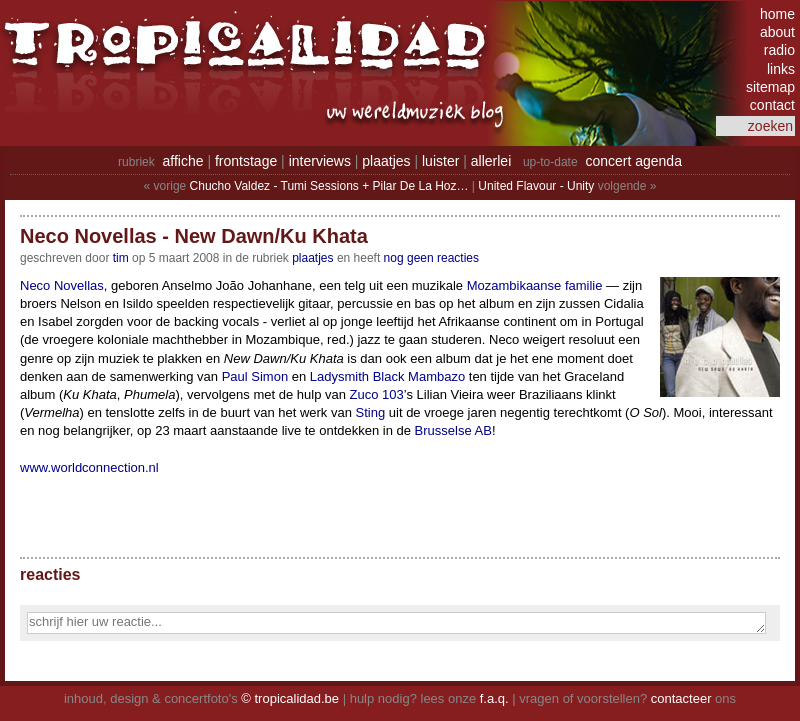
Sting (371, 412)
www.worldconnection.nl (89, 467)
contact (772, 105)
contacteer (681, 698)
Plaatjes (312, 258)
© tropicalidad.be (290, 698)
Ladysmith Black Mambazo (387, 376)
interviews (320, 161)
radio (779, 50)
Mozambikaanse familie (535, 285)
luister (440, 161)
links (781, 69)
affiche (183, 161)
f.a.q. (494, 698)
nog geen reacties (431, 258)
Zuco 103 (377, 394)
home (777, 14)
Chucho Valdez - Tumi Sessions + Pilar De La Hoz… (329, 186)
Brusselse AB (453, 430)
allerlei (491, 161)
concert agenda (633, 161)
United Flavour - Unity (536, 186)
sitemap (770, 87)
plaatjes (386, 161)
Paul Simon (255, 376)
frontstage (246, 161)
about (777, 32)
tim (121, 258)
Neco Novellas (62, 285)
